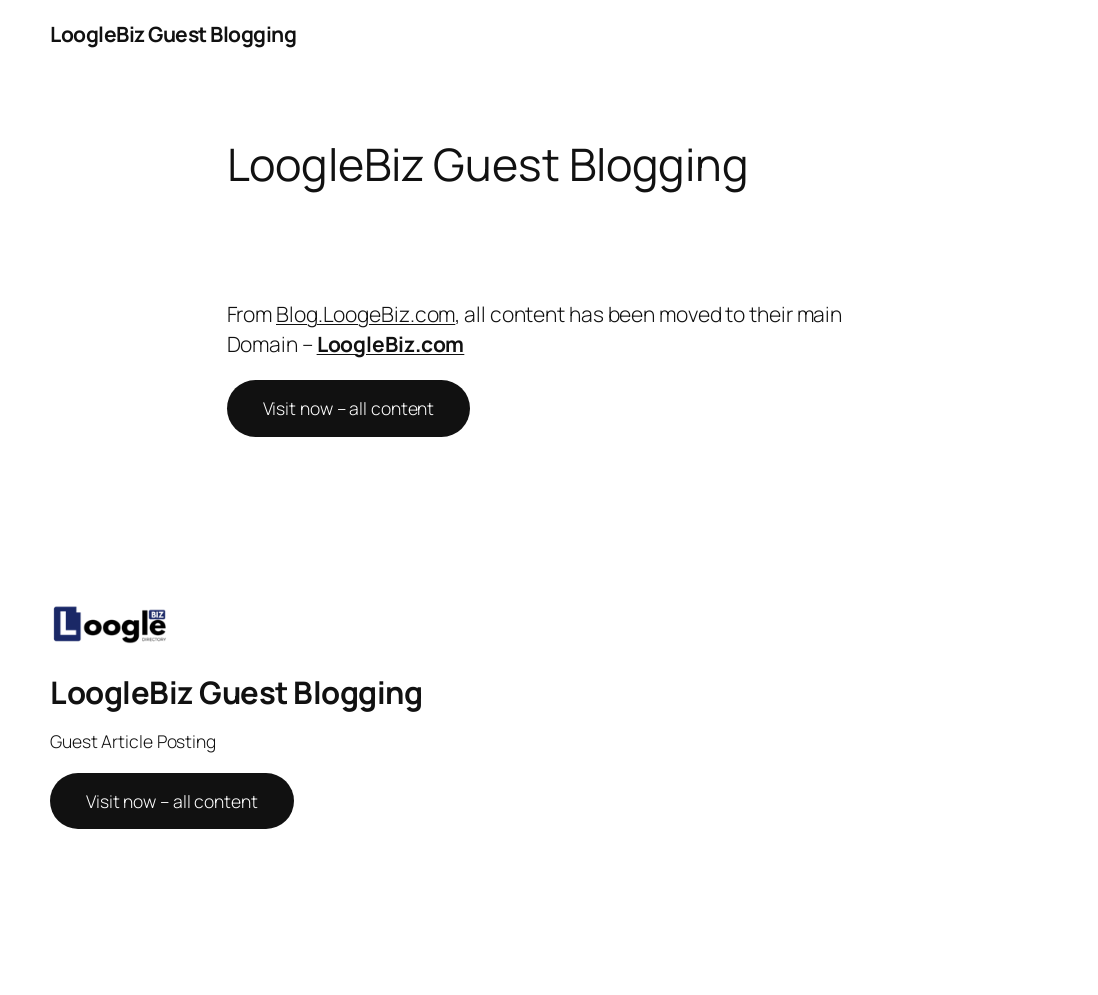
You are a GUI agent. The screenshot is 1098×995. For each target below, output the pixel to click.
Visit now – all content (349, 408)
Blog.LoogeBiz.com (365, 314)
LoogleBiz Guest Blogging (173, 34)
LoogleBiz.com (391, 344)
